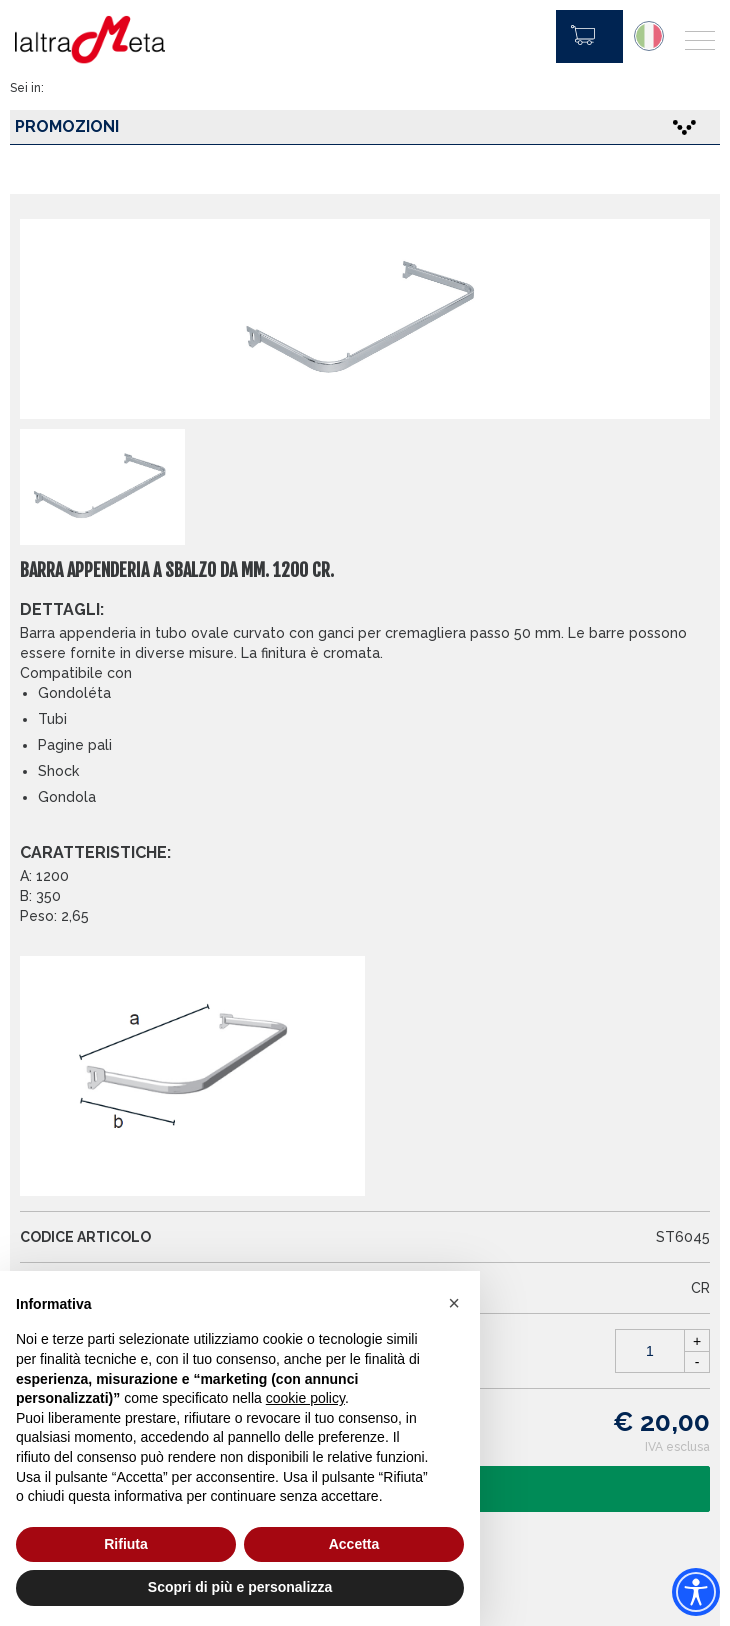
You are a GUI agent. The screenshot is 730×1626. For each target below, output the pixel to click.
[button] (454, 1303)
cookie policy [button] (305, 1398)
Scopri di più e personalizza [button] (240, 1587)
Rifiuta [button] (126, 1544)
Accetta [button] (354, 1544)
